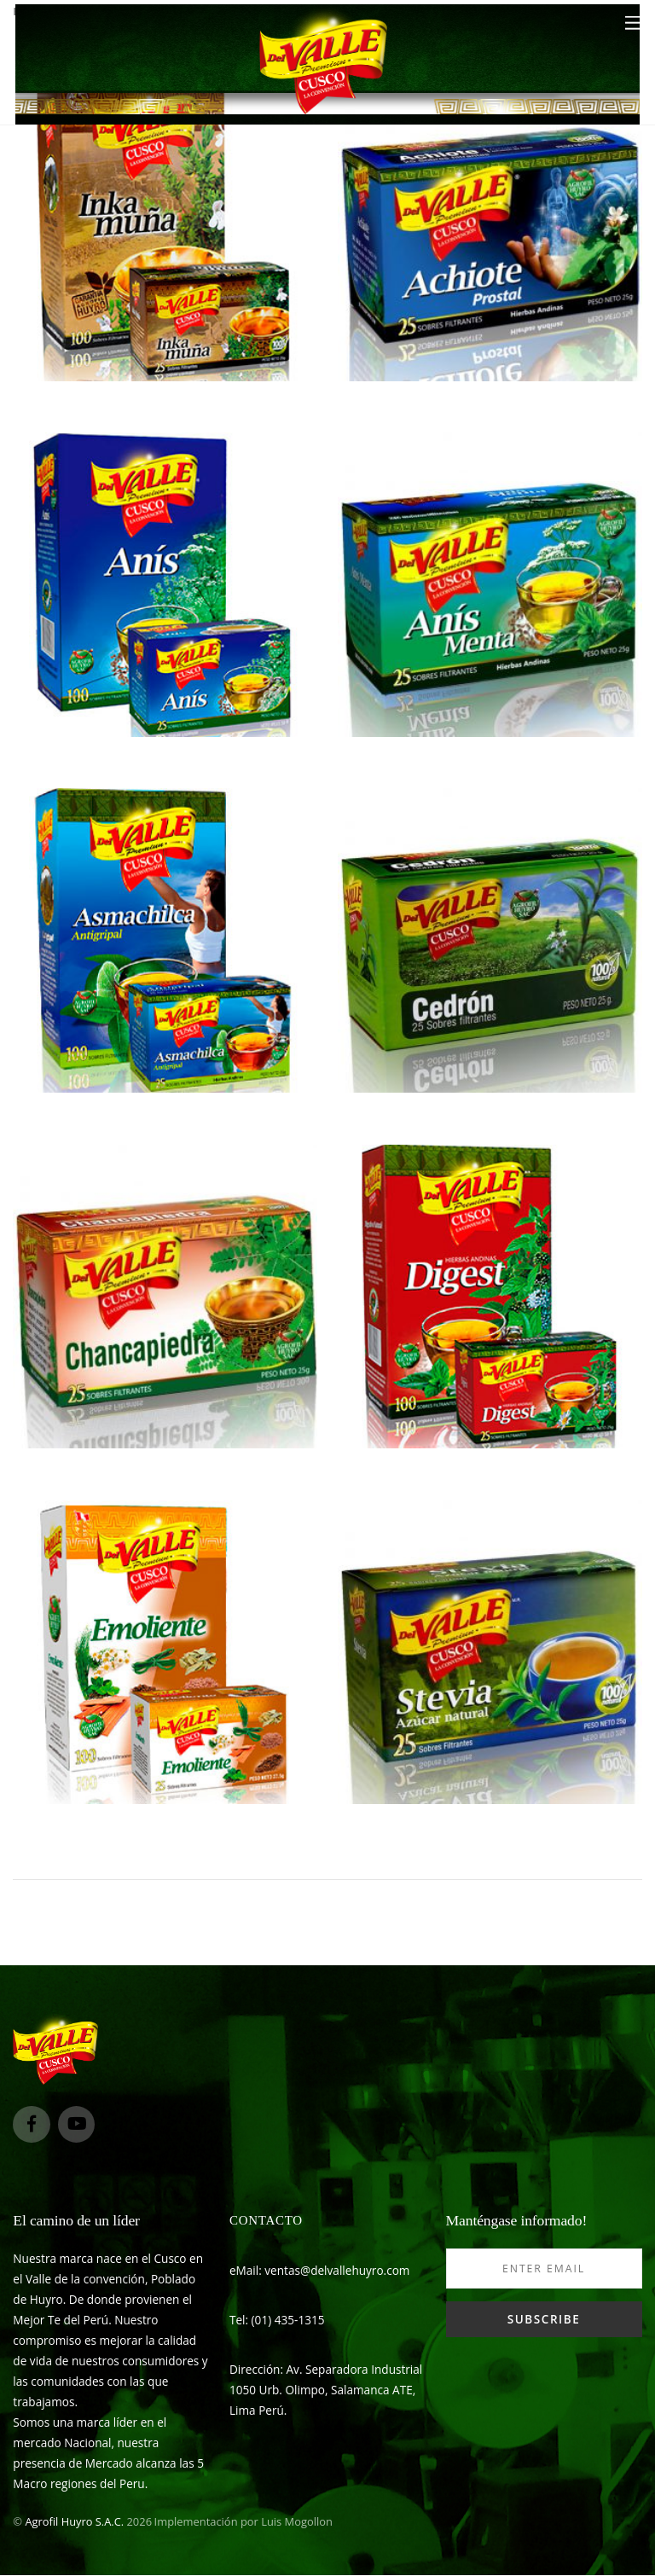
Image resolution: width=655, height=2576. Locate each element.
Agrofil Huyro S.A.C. (74, 2521)
